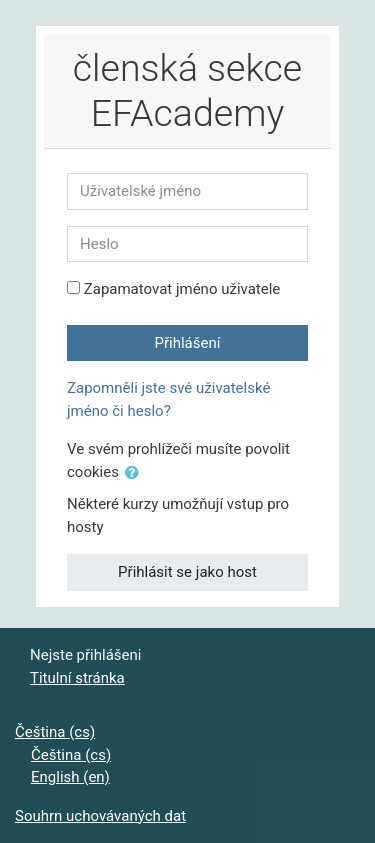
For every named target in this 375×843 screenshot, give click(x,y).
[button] (136, 473)
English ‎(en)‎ (70, 777)
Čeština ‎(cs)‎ (55, 732)
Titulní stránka (77, 678)
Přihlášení (188, 343)
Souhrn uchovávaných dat (100, 816)
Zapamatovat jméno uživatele (182, 289)
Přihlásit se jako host (187, 572)
